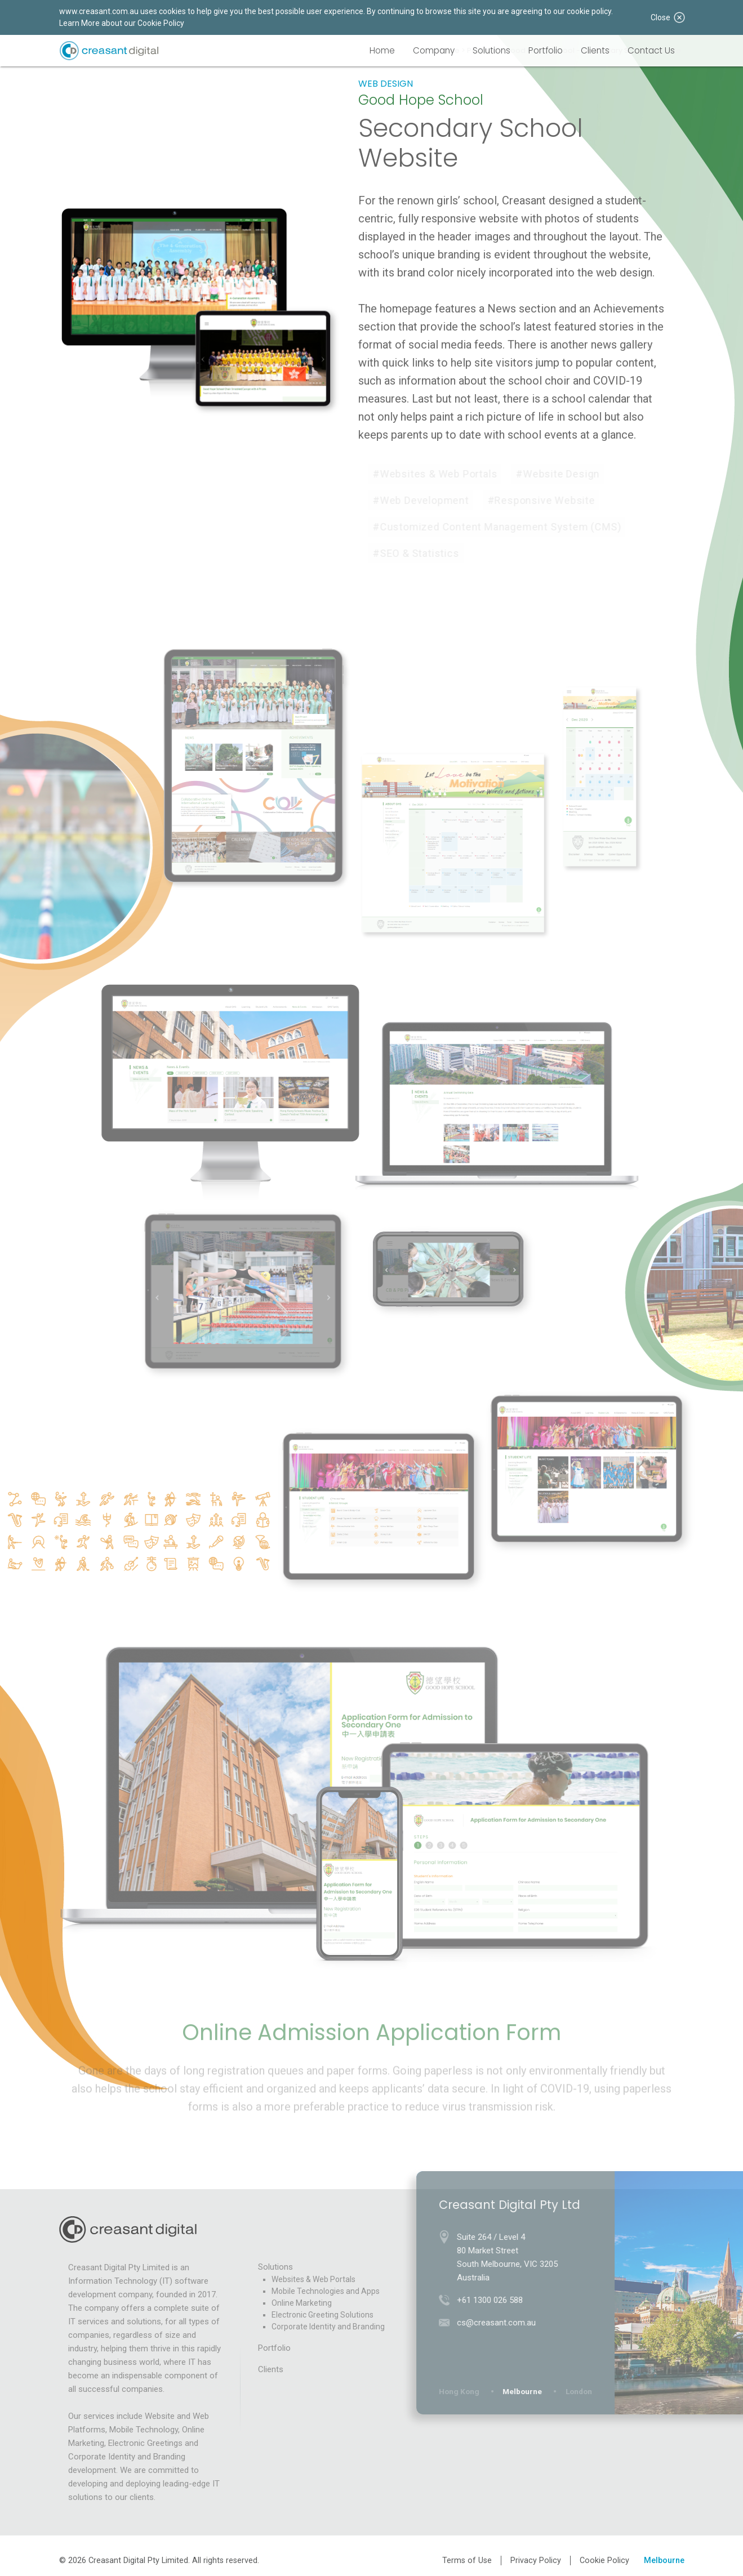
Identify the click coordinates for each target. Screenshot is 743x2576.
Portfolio (545, 50)
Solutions (491, 50)
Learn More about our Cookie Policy (121, 23)
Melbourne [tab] (528, 2391)
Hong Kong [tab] (464, 2391)
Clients (595, 50)
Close (667, 17)
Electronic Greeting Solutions (322, 2314)
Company (434, 50)
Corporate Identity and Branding (328, 2326)
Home (382, 50)
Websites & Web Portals (313, 2279)
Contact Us (651, 50)
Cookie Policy (604, 2560)
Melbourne (664, 2560)
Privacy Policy (535, 2560)
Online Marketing (302, 2302)
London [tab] (584, 2391)
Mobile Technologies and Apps (326, 2291)
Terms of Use (467, 2560)
